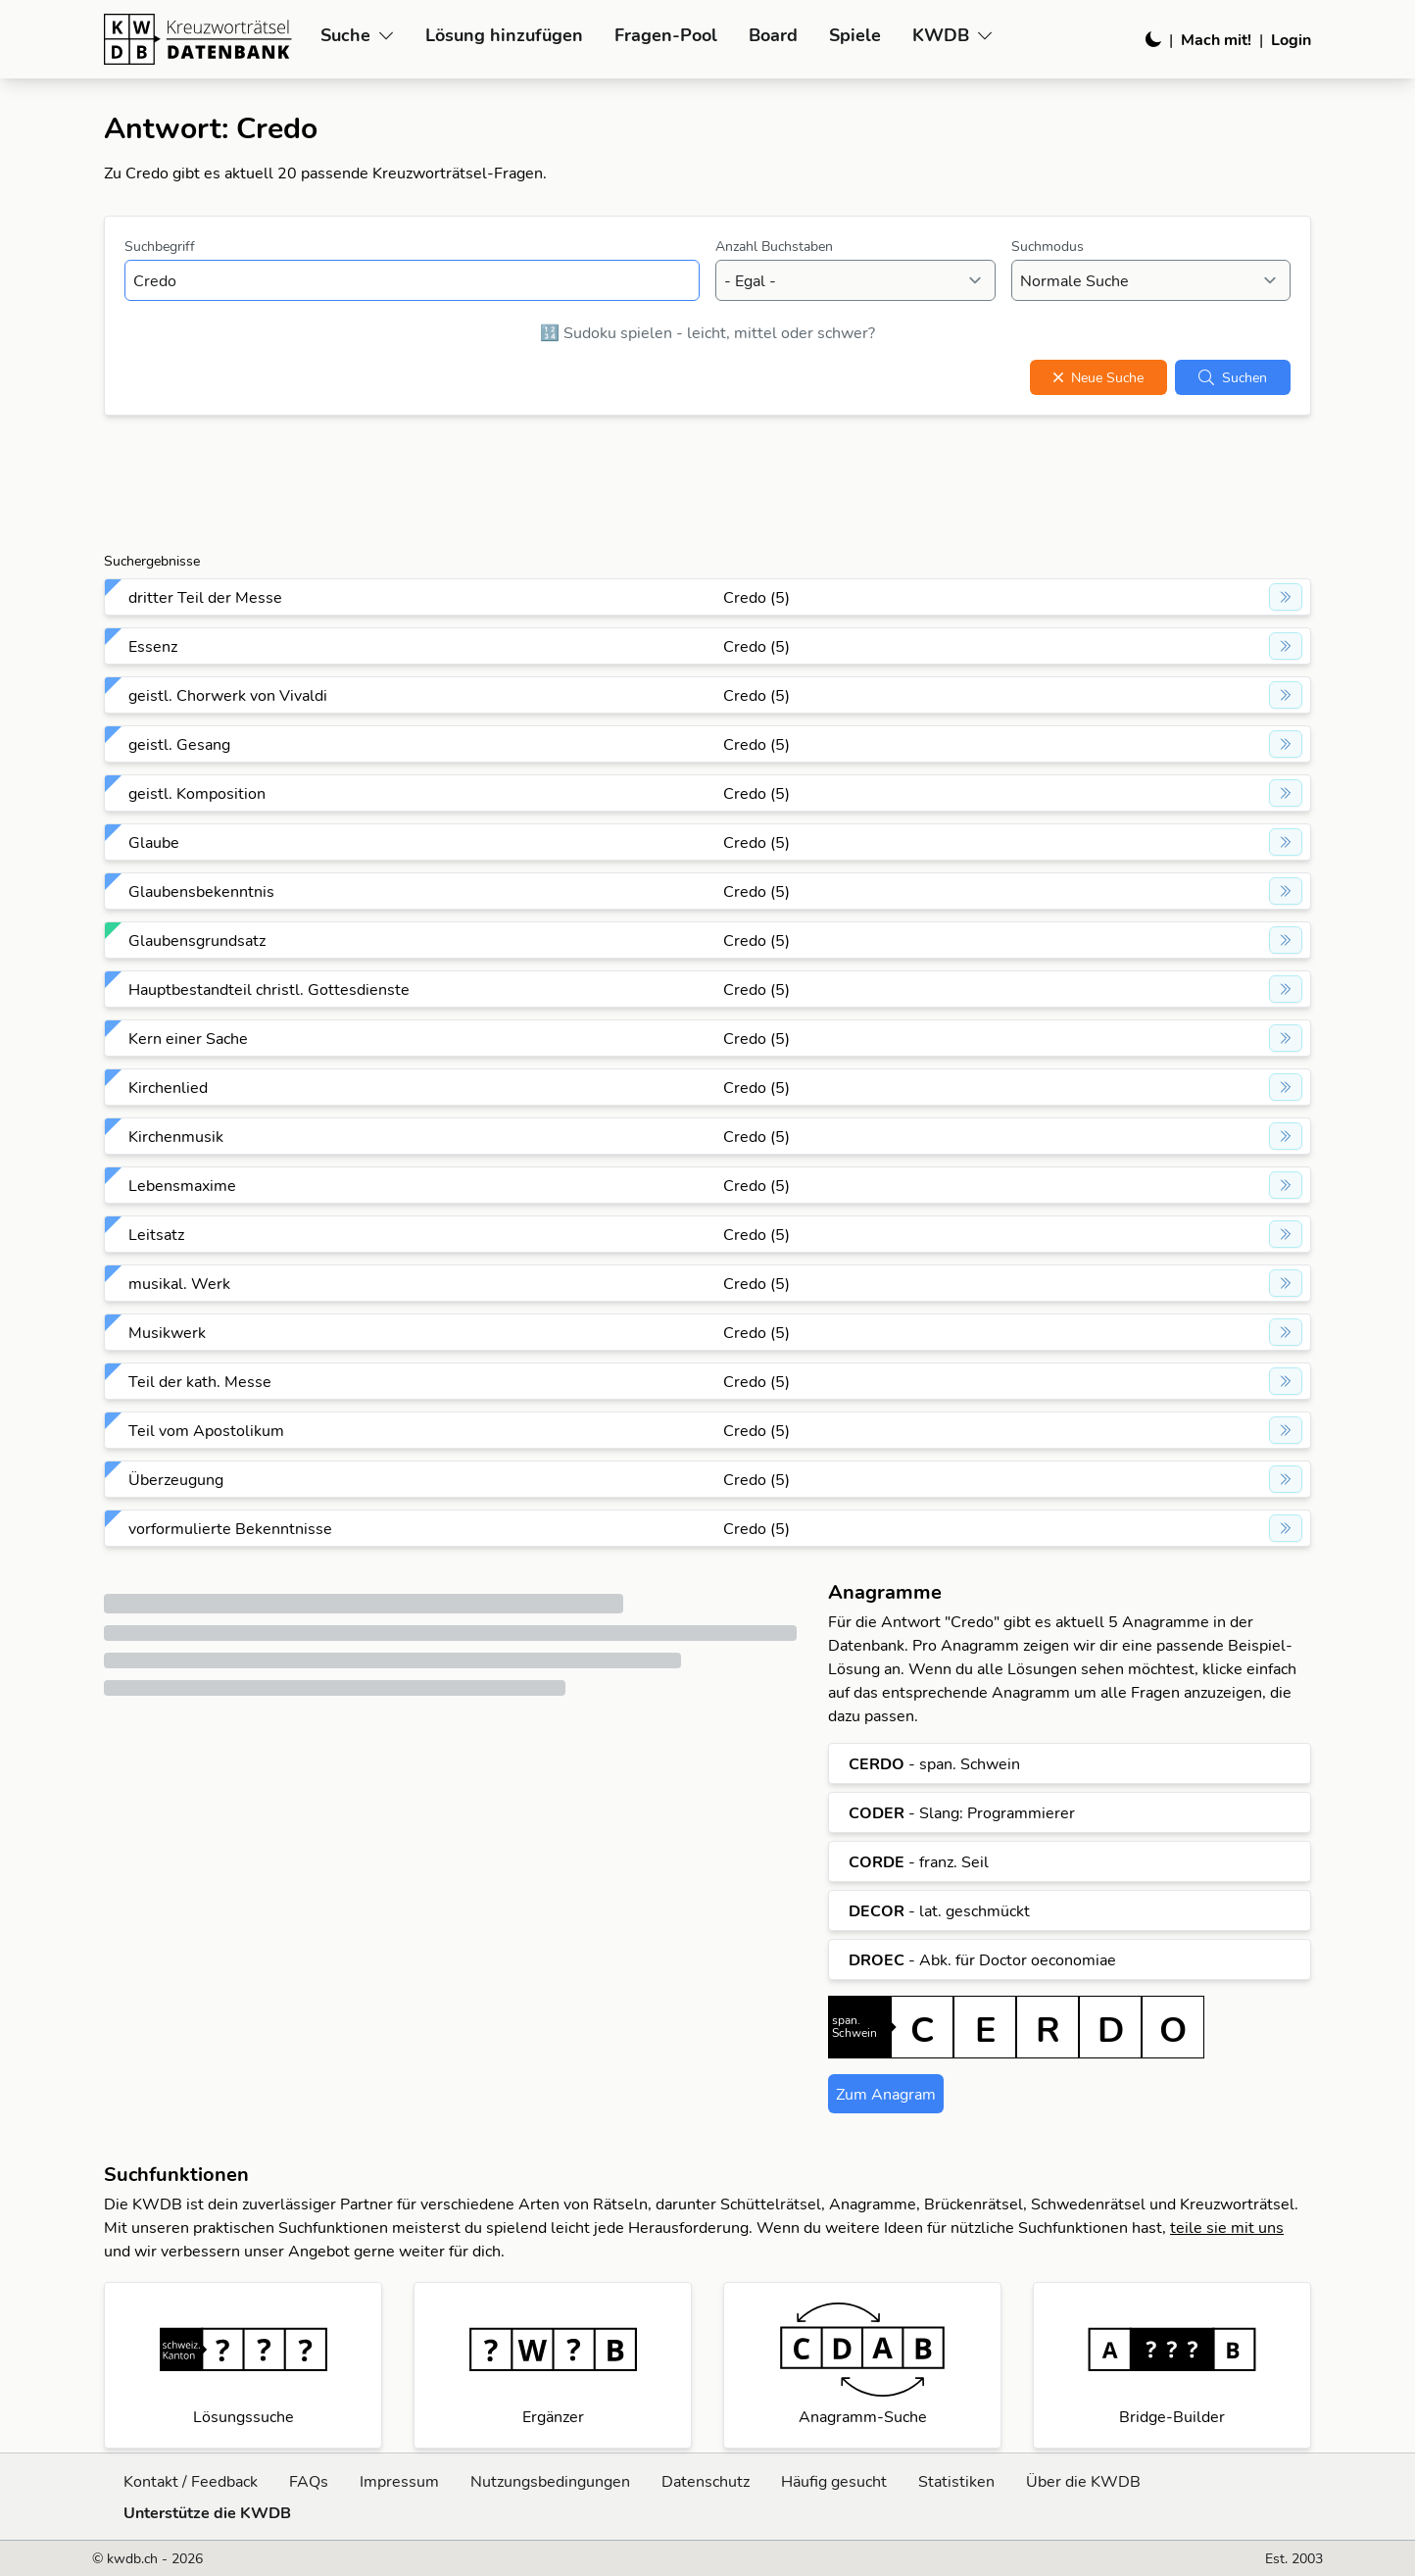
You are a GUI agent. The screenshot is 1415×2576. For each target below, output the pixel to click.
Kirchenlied (168, 1087)
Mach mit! (1216, 39)
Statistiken (956, 2481)
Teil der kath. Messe (199, 1381)
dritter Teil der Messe (205, 597)
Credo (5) (756, 597)
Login (1291, 39)
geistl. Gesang (179, 744)
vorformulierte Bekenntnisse (230, 1528)
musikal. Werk (179, 1283)
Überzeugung (175, 1479)
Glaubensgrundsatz (197, 940)
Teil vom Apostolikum (206, 1430)
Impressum (399, 2481)
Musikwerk (167, 1332)
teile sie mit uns (1227, 2227)
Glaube (153, 842)
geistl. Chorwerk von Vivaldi (227, 695)
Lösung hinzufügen (504, 35)
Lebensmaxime (182, 1185)
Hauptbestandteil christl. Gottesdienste (269, 989)
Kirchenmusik (175, 1136)
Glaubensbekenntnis (201, 891)
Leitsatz (156, 1234)
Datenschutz (705, 2481)
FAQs (308, 2481)
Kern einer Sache (188, 1038)
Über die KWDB (1083, 2481)
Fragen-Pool (665, 35)
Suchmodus (1047, 246)
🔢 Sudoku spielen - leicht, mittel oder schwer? (707, 332)
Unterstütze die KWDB (207, 2512)
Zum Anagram (886, 2094)
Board (773, 35)
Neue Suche (1098, 377)
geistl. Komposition (197, 793)
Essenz (152, 646)
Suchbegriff (159, 246)
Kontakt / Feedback (190, 2481)
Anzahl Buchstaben (774, 246)
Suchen (1232, 377)
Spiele (855, 35)
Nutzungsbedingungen (550, 2481)
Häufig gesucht (834, 2481)
